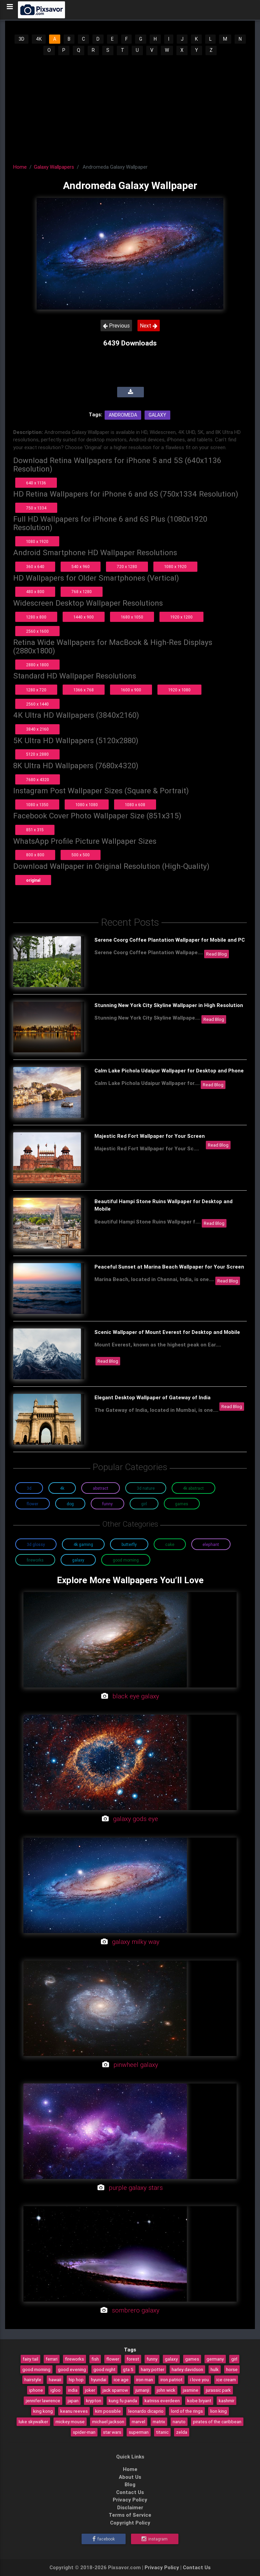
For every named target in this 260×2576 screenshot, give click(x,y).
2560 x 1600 (37, 631)
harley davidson (187, 2369)
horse (232, 2369)
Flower (32, 1503)
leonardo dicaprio (146, 2411)
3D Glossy (36, 1544)
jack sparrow (115, 2390)
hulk (215, 2369)
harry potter (152, 2369)
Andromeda (123, 415)
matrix (159, 2421)
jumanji (142, 2390)
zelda (181, 2432)
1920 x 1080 (179, 689)
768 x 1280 (81, 591)
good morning (36, 2369)
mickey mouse (70, 2421)
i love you (199, 2379)
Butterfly (129, 1544)
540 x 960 (80, 566)
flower (112, 2359)
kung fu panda (123, 2400)
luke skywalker (33, 2421)
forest (133, 2359)
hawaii (55, 2379)
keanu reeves (74, 2411)
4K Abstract (193, 1488)
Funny (107, 1503)
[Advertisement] (130, 107)
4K (39, 39)
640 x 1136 (36, 482)
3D (21, 39)
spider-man (84, 2432)
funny (152, 2359)
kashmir (226, 2400)
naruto (179, 2421)
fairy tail (30, 2359)
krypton (93, 2400)
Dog (70, 1503)
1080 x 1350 (37, 804)
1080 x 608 (135, 804)
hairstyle (32, 2379)
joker (90, 2390)
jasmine (190, 2390)
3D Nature (146, 1488)
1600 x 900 (131, 689)
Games (181, 1503)
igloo (55, 2390)
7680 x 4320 (37, 779)
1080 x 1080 (86, 804)
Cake (169, 1544)
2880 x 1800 (37, 664)
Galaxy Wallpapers (54, 167)
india (73, 2390)
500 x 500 (80, 854)
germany (215, 2359)
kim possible (108, 2411)
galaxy (171, 2359)
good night (104, 2369)
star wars (112, 2432)
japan (73, 2400)
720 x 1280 (127, 566)
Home (20, 167)
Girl (144, 1503)
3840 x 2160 (37, 729)
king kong (43, 2411)
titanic (162, 2432)
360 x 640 (35, 566)
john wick (166, 2390)
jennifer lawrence (43, 2400)
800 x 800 (35, 854)
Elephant (210, 1544)
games (192, 2359)
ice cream (226, 2379)
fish (95, 2359)
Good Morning (126, 1560)
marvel (138, 2421)
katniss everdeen (162, 2400)
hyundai (98, 2379)
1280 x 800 (36, 617)
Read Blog (216, 954)
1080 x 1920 (37, 541)
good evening (72, 2369)
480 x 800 (35, 591)
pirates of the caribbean (217, 2421)
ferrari (52, 2359)
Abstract (100, 1488)
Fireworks (35, 1560)
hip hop (76, 2379)
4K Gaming (83, 1544)
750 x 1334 (36, 507)
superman (139, 2432)
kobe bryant (199, 2400)
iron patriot (171, 2379)
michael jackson (108, 2421)
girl (234, 2359)
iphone (36, 2390)
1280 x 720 (36, 689)
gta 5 (128, 2369)
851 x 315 (35, 829)
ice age (121, 2379)
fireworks (74, 2359)
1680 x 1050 (132, 617)
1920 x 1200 (181, 617)
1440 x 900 (83, 617)
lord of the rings (187, 2411)
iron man (144, 2379)
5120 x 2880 (37, 754)
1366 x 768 (83, 689)
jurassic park (218, 2390)
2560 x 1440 (37, 704)
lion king (218, 2411)
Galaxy (157, 415)
